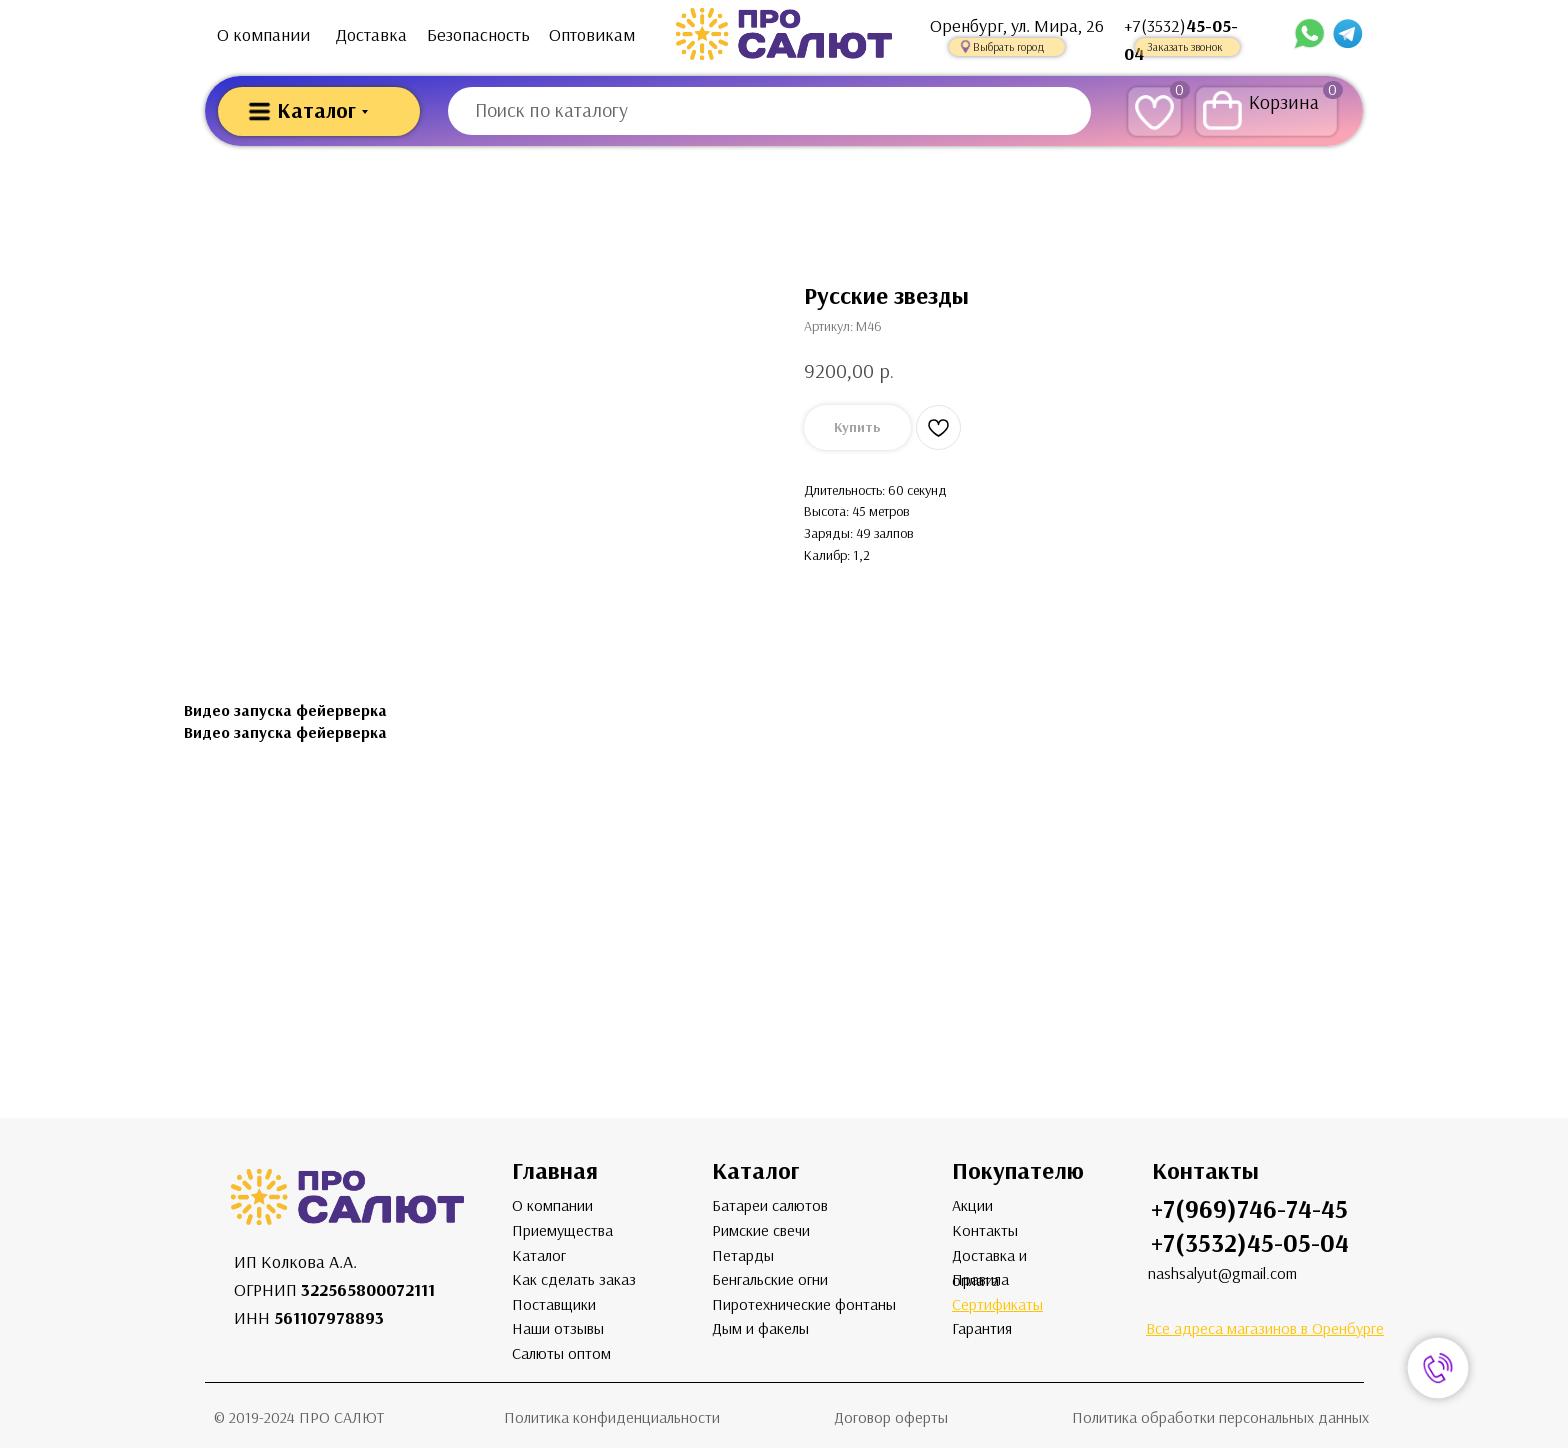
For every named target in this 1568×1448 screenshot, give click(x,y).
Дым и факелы (760, 1328)
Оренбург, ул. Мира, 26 (1017, 26)
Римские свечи (761, 1230)
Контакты (985, 1230)
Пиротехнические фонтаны (804, 1304)
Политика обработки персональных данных (1220, 1417)
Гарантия (982, 1328)
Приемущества (562, 1230)
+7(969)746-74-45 (1249, 1209)
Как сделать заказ (574, 1279)
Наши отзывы (558, 1328)
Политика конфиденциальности (612, 1417)
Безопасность (478, 35)
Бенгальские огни (770, 1279)
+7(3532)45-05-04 (1250, 1243)
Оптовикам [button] (592, 35)
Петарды (743, 1255)
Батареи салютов (770, 1205)
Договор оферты (891, 1417)
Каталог (539, 1255)
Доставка (371, 35)
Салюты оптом (561, 1353)
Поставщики (554, 1304)
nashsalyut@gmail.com (1222, 1273)
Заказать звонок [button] (1185, 47)
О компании (263, 35)
